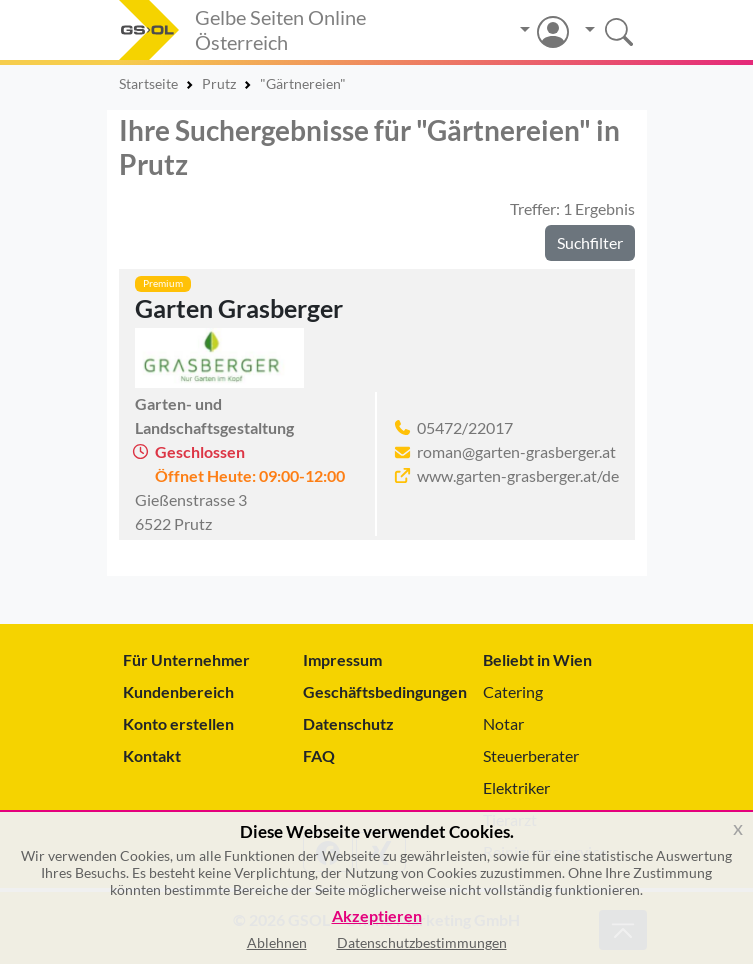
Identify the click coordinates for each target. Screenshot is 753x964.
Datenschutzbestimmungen (422, 942)
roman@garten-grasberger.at (516, 451)
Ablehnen (277, 942)
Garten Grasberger (239, 308)
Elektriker (516, 787)
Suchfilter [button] (590, 242)
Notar (503, 723)
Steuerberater (531, 755)
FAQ (319, 755)
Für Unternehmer (186, 659)
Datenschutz (348, 723)
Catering (513, 691)
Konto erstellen (178, 723)
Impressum (342, 659)
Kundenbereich (178, 691)
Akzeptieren (377, 916)
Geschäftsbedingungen (377, 691)
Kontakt (152, 755)
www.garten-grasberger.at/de (518, 475)
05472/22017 (465, 427)
